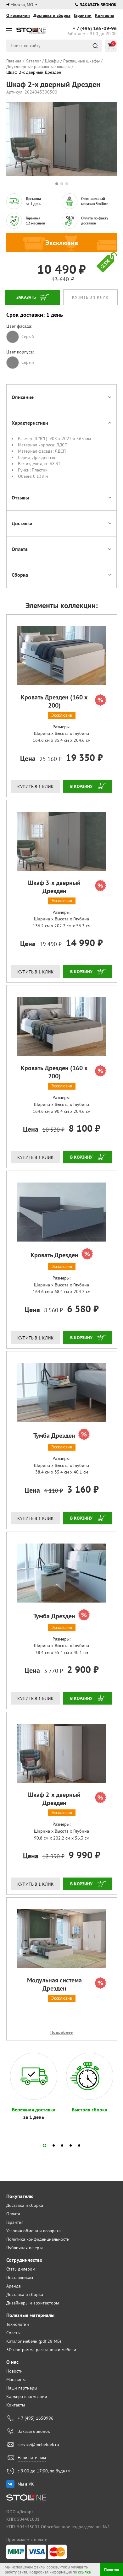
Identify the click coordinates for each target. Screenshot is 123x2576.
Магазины (15, 2379)
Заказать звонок (96, 5)
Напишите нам (32, 2457)
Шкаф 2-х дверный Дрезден (67, 1799)
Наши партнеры (21, 2388)
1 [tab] (56, 183)
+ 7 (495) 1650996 (35, 2418)
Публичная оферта (24, 2247)
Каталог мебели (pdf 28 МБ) (33, 2341)
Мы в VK (26, 2484)
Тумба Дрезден (61, 1435)
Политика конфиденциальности (38, 2239)
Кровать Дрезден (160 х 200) (63, 701)
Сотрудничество (24, 2260)
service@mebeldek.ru (38, 2444)
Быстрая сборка (89, 2109)
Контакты (104, 15)
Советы (13, 2333)
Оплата (13, 2214)
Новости (14, 2371)
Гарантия (15, 2222)
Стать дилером (20, 2269)
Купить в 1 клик (90, 297)
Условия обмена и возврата (33, 2231)
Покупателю (20, 2196)
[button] (44, 2145)
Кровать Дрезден (62, 1254)
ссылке (84, 2571)
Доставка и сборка (51, 15)
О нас (12, 2362)
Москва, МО (21, 5)
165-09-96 (95, 28)
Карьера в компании (26, 2396)
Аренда (13, 2286)
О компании (18, 15)
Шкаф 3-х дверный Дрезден (67, 887)
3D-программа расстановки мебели (41, 2349)
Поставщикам (19, 2277)
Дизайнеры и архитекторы (32, 2303)
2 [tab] (61, 183)
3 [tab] (66, 183)
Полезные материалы (30, 2315)
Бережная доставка (33, 2109)
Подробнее (61, 2032)
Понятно (111, 2569)
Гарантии (83, 15)
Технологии (17, 2324)
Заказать (26, 297)
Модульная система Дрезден (66, 1984)
